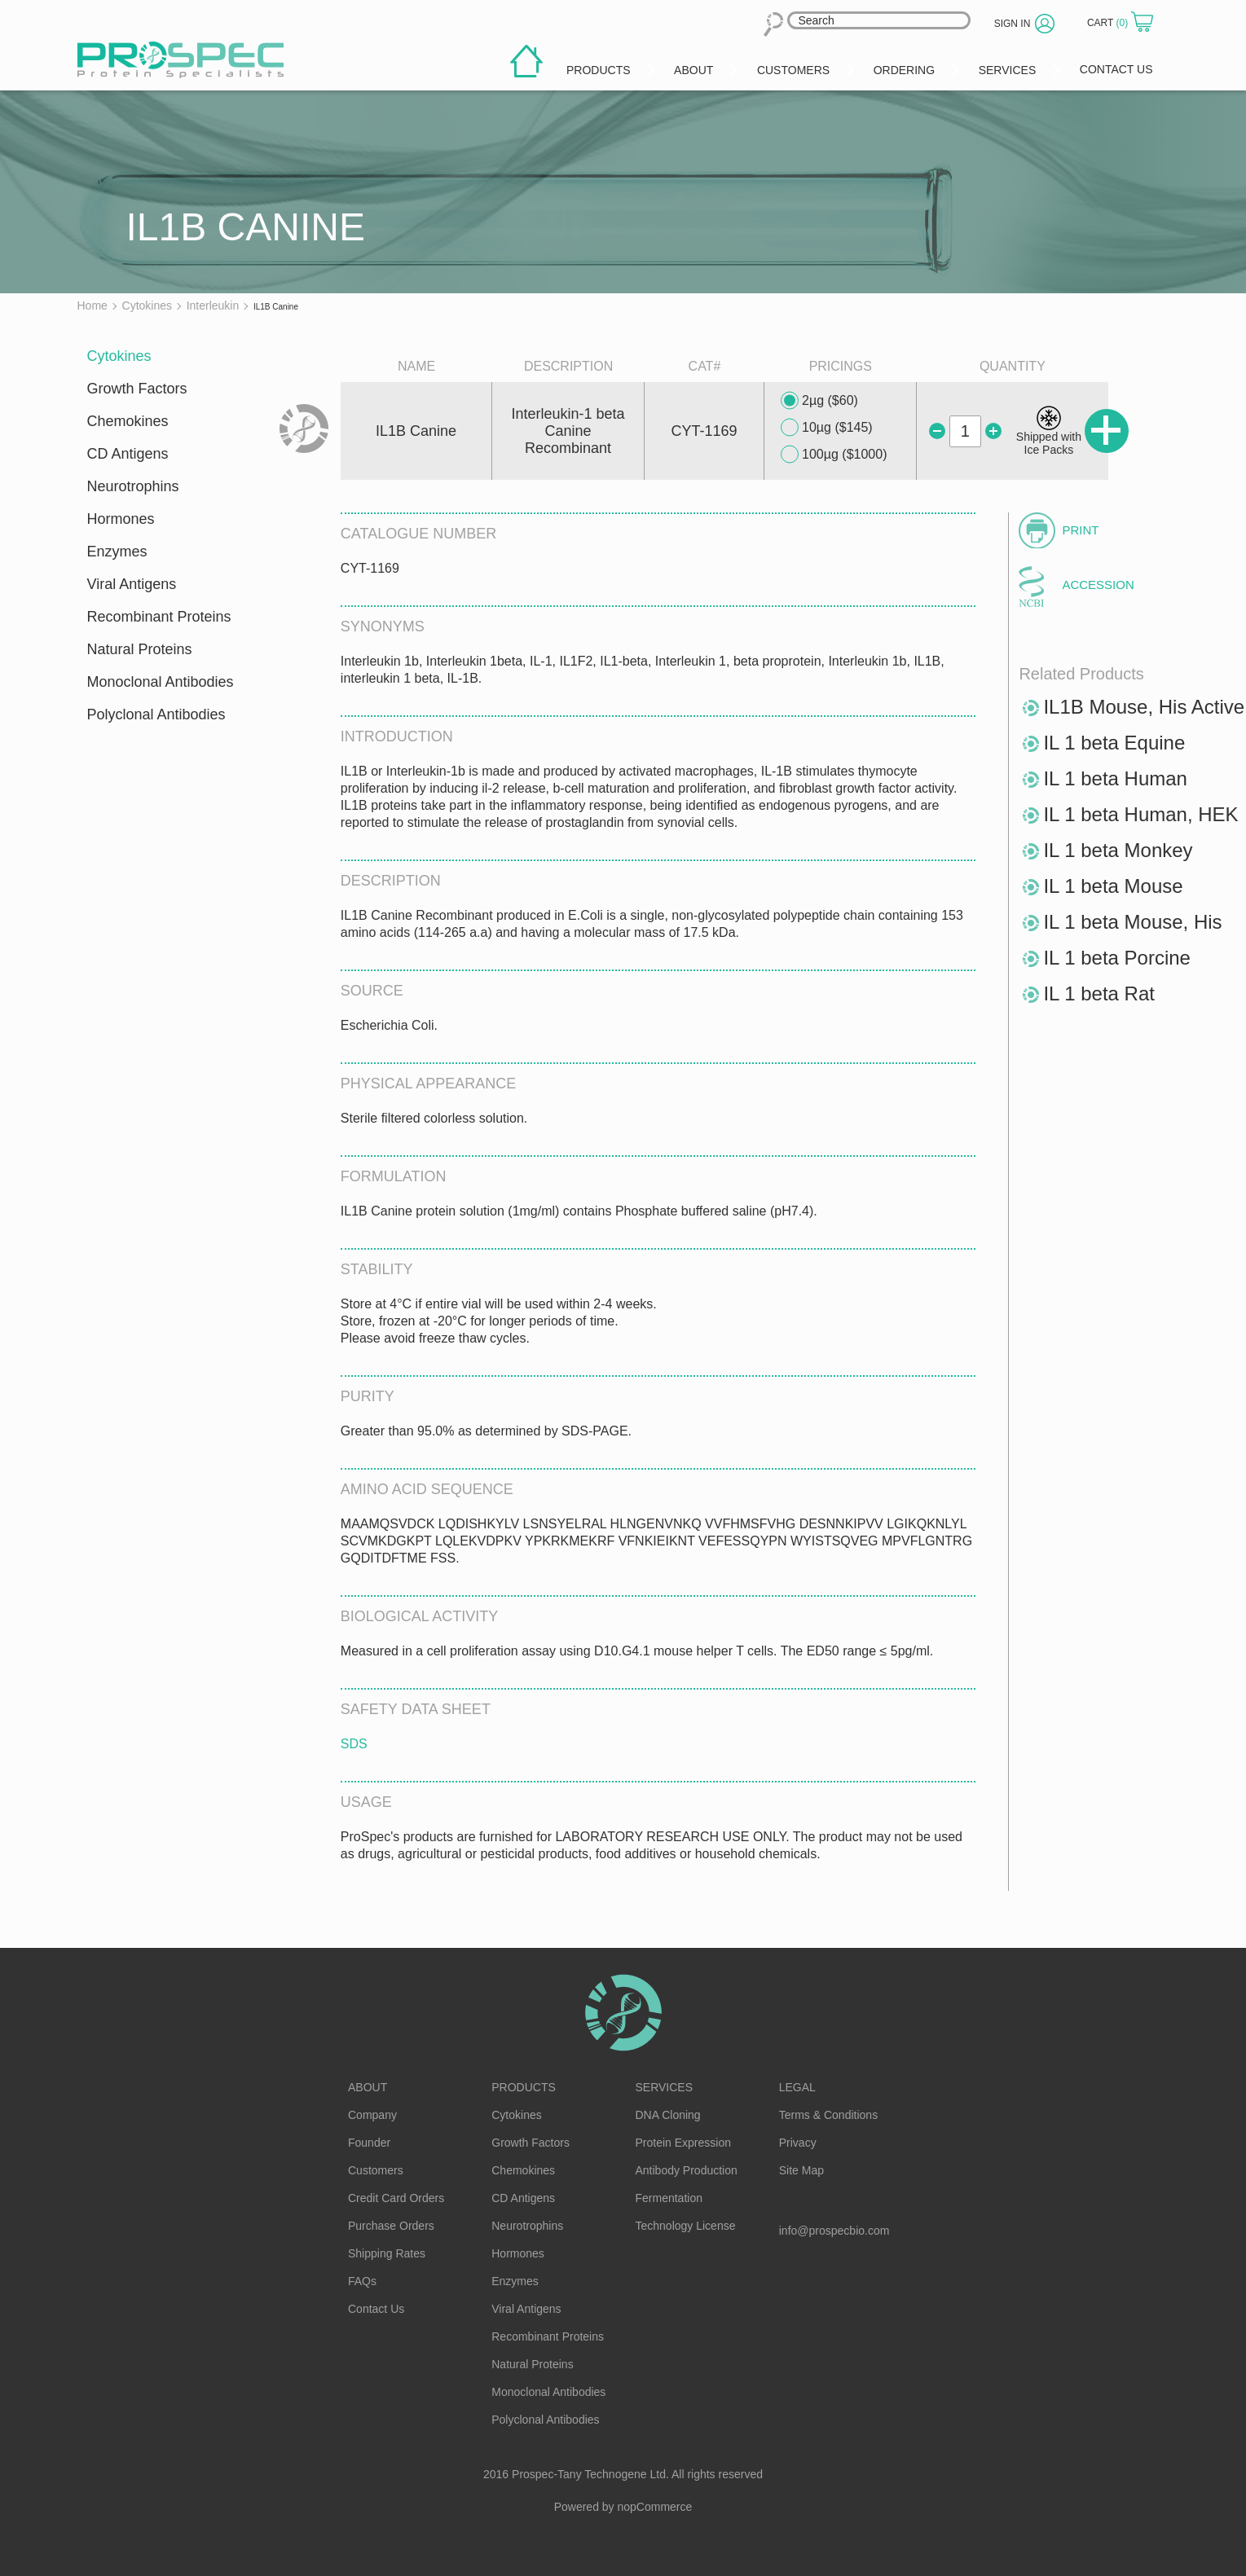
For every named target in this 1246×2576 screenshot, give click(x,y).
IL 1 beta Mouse (1112, 886)
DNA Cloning (668, 2114)
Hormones (121, 519)
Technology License (686, 2225)
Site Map (801, 2170)
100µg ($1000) (834, 455)
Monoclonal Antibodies (160, 682)
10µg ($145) (827, 428)
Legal (797, 2087)
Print (1080, 530)
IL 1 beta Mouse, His (1132, 922)
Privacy (798, 2142)
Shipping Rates (386, 2253)
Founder (369, 2142)
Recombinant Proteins (159, 617)
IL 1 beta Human (1115, 778)
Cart (1109, 23)
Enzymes (117, 551)
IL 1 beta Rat (1099, 993)
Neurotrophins (133, 486)
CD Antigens (128, 454)
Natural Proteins (139, 649)
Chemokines (128, 421)
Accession (1098, 584)
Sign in (1012, 23)
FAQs (362, 2281)
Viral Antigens (132, 584)
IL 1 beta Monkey (1117, 850)
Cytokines (119, 356)
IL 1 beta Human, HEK (1140, 814)
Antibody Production (686, 2170)
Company (372, 2114)
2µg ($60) (819, 401)
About (367, 2087)
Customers (375, 2170)
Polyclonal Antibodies (156, 714)
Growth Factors (137, 388)
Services (664, 2087)
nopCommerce (655, 2506)
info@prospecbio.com (834, 2230)
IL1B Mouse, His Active (1143, 707)
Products (523, 2087)
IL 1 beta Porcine (1117, 958)
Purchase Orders (391, 2225)
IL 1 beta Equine (1114, 743)
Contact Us (376, 2308)
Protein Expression (684, 2142)
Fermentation (669, 2198)
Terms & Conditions (828, 2114)
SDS (354, 1744)
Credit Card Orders (396, 2198)
